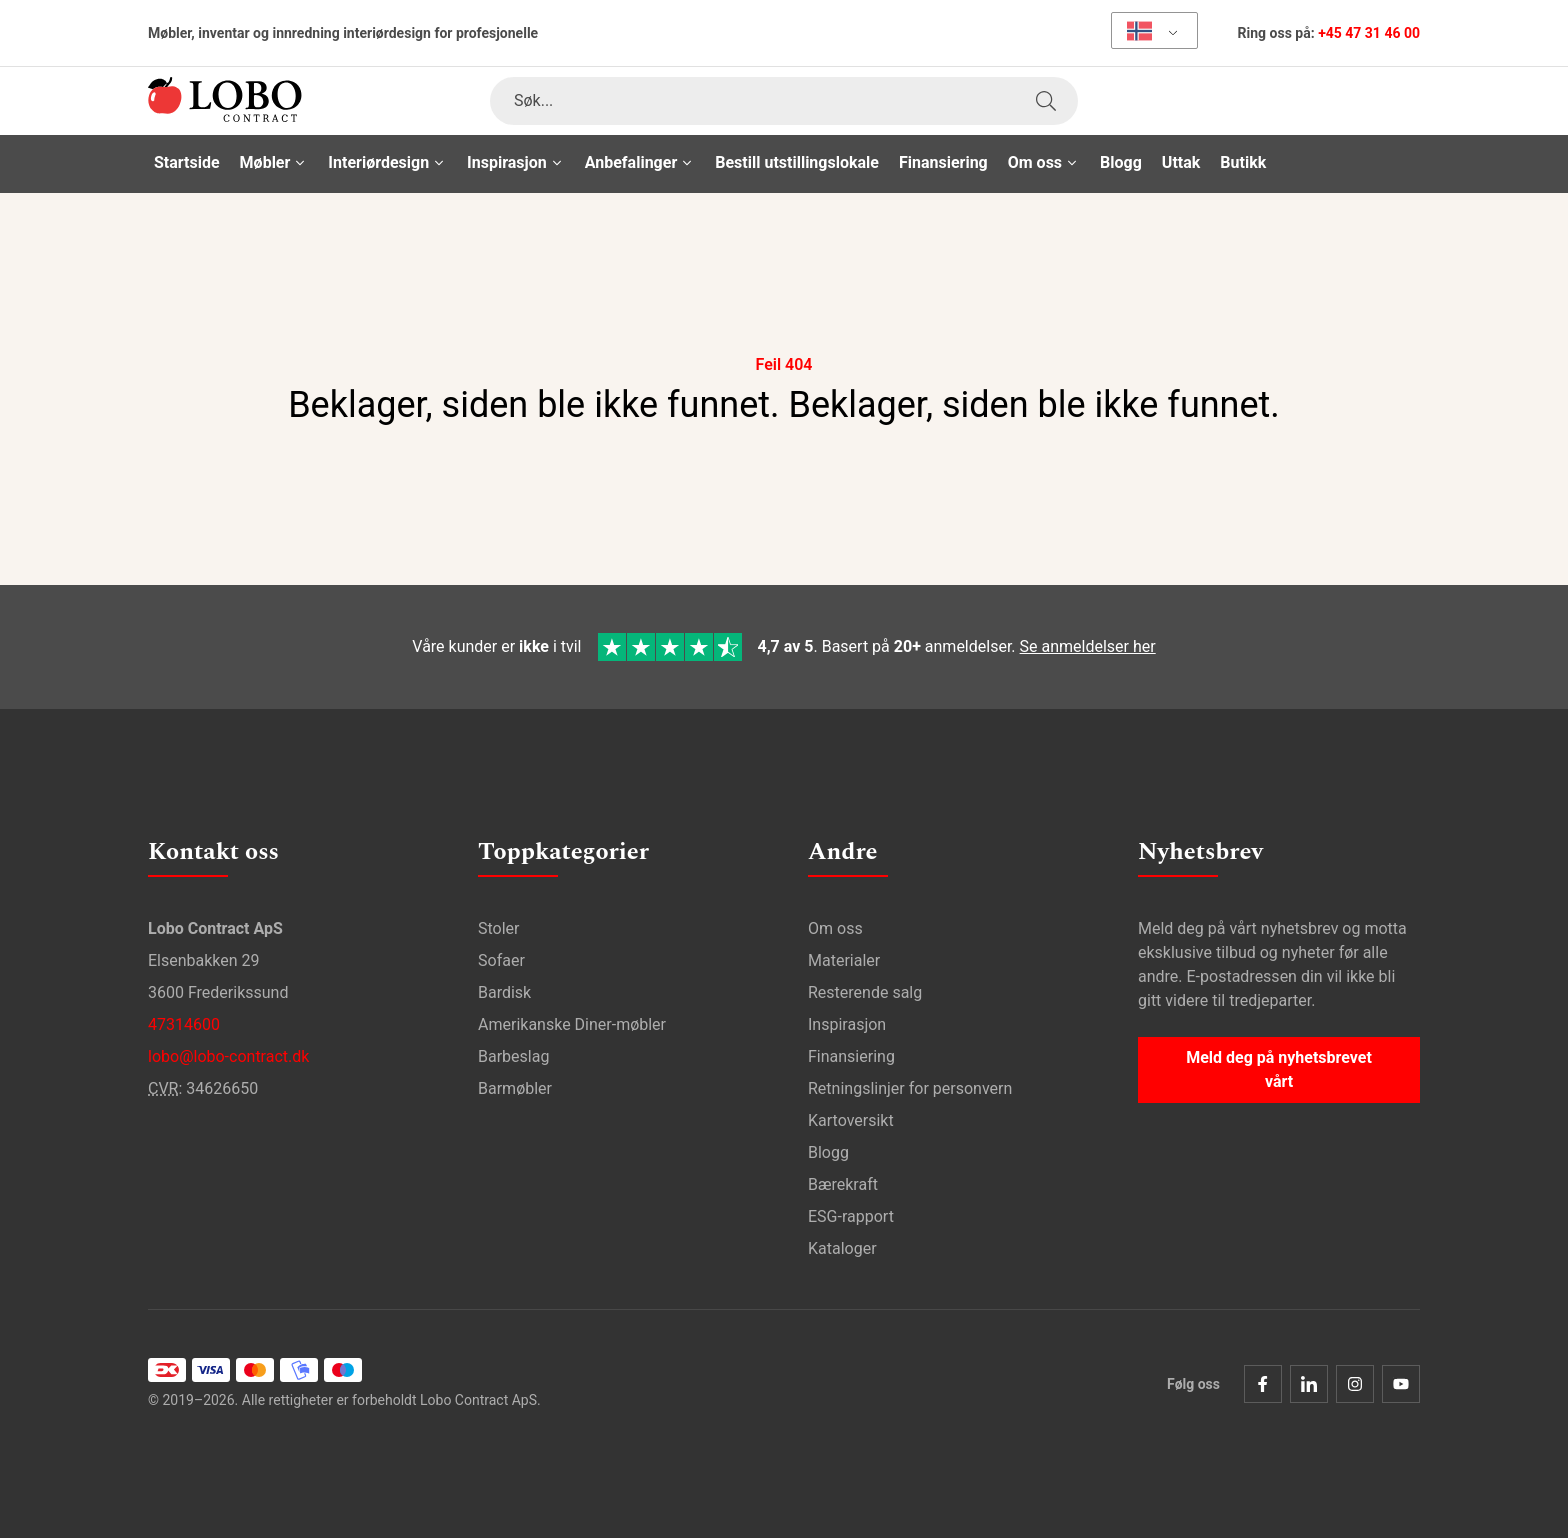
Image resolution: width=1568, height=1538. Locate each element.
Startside (187, 162)
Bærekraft (843, 1184)
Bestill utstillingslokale (797, 162)
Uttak (1181, 162)
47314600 (184, 1024)
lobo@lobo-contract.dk (228, 1056)
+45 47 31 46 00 (1369, 33)
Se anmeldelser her (1088, 646)
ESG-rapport (851, 1216)
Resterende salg (865, 992)
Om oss (835, 928)
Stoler (499, 928)
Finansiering (943, 162)
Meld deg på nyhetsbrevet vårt (1279, 1069)
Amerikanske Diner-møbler (572, 1024)
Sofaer (501, 960)
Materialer (844, 960)
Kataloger (842, 1248)
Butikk (1243, 162)
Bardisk (504, 992)
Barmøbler (515, 1088)
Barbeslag (513, 1056)
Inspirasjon (847, 1024)
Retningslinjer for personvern (910, 1088)
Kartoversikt (851, 1120)
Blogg (1121, 162)
